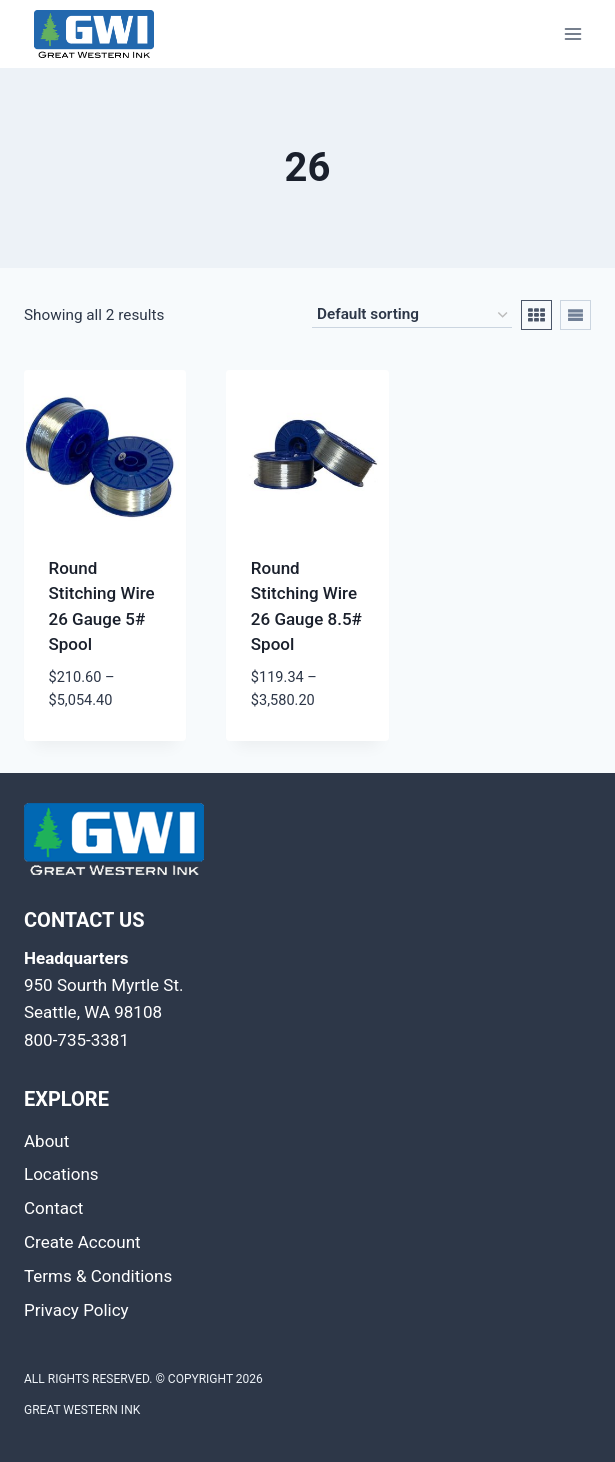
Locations (61, 1174)
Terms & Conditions (98, 1276)
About (46, 1141)
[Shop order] (412, 316)
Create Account (82, 1242)
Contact (53, 1208)
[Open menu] (572, 33)
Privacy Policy (76, 1310)
